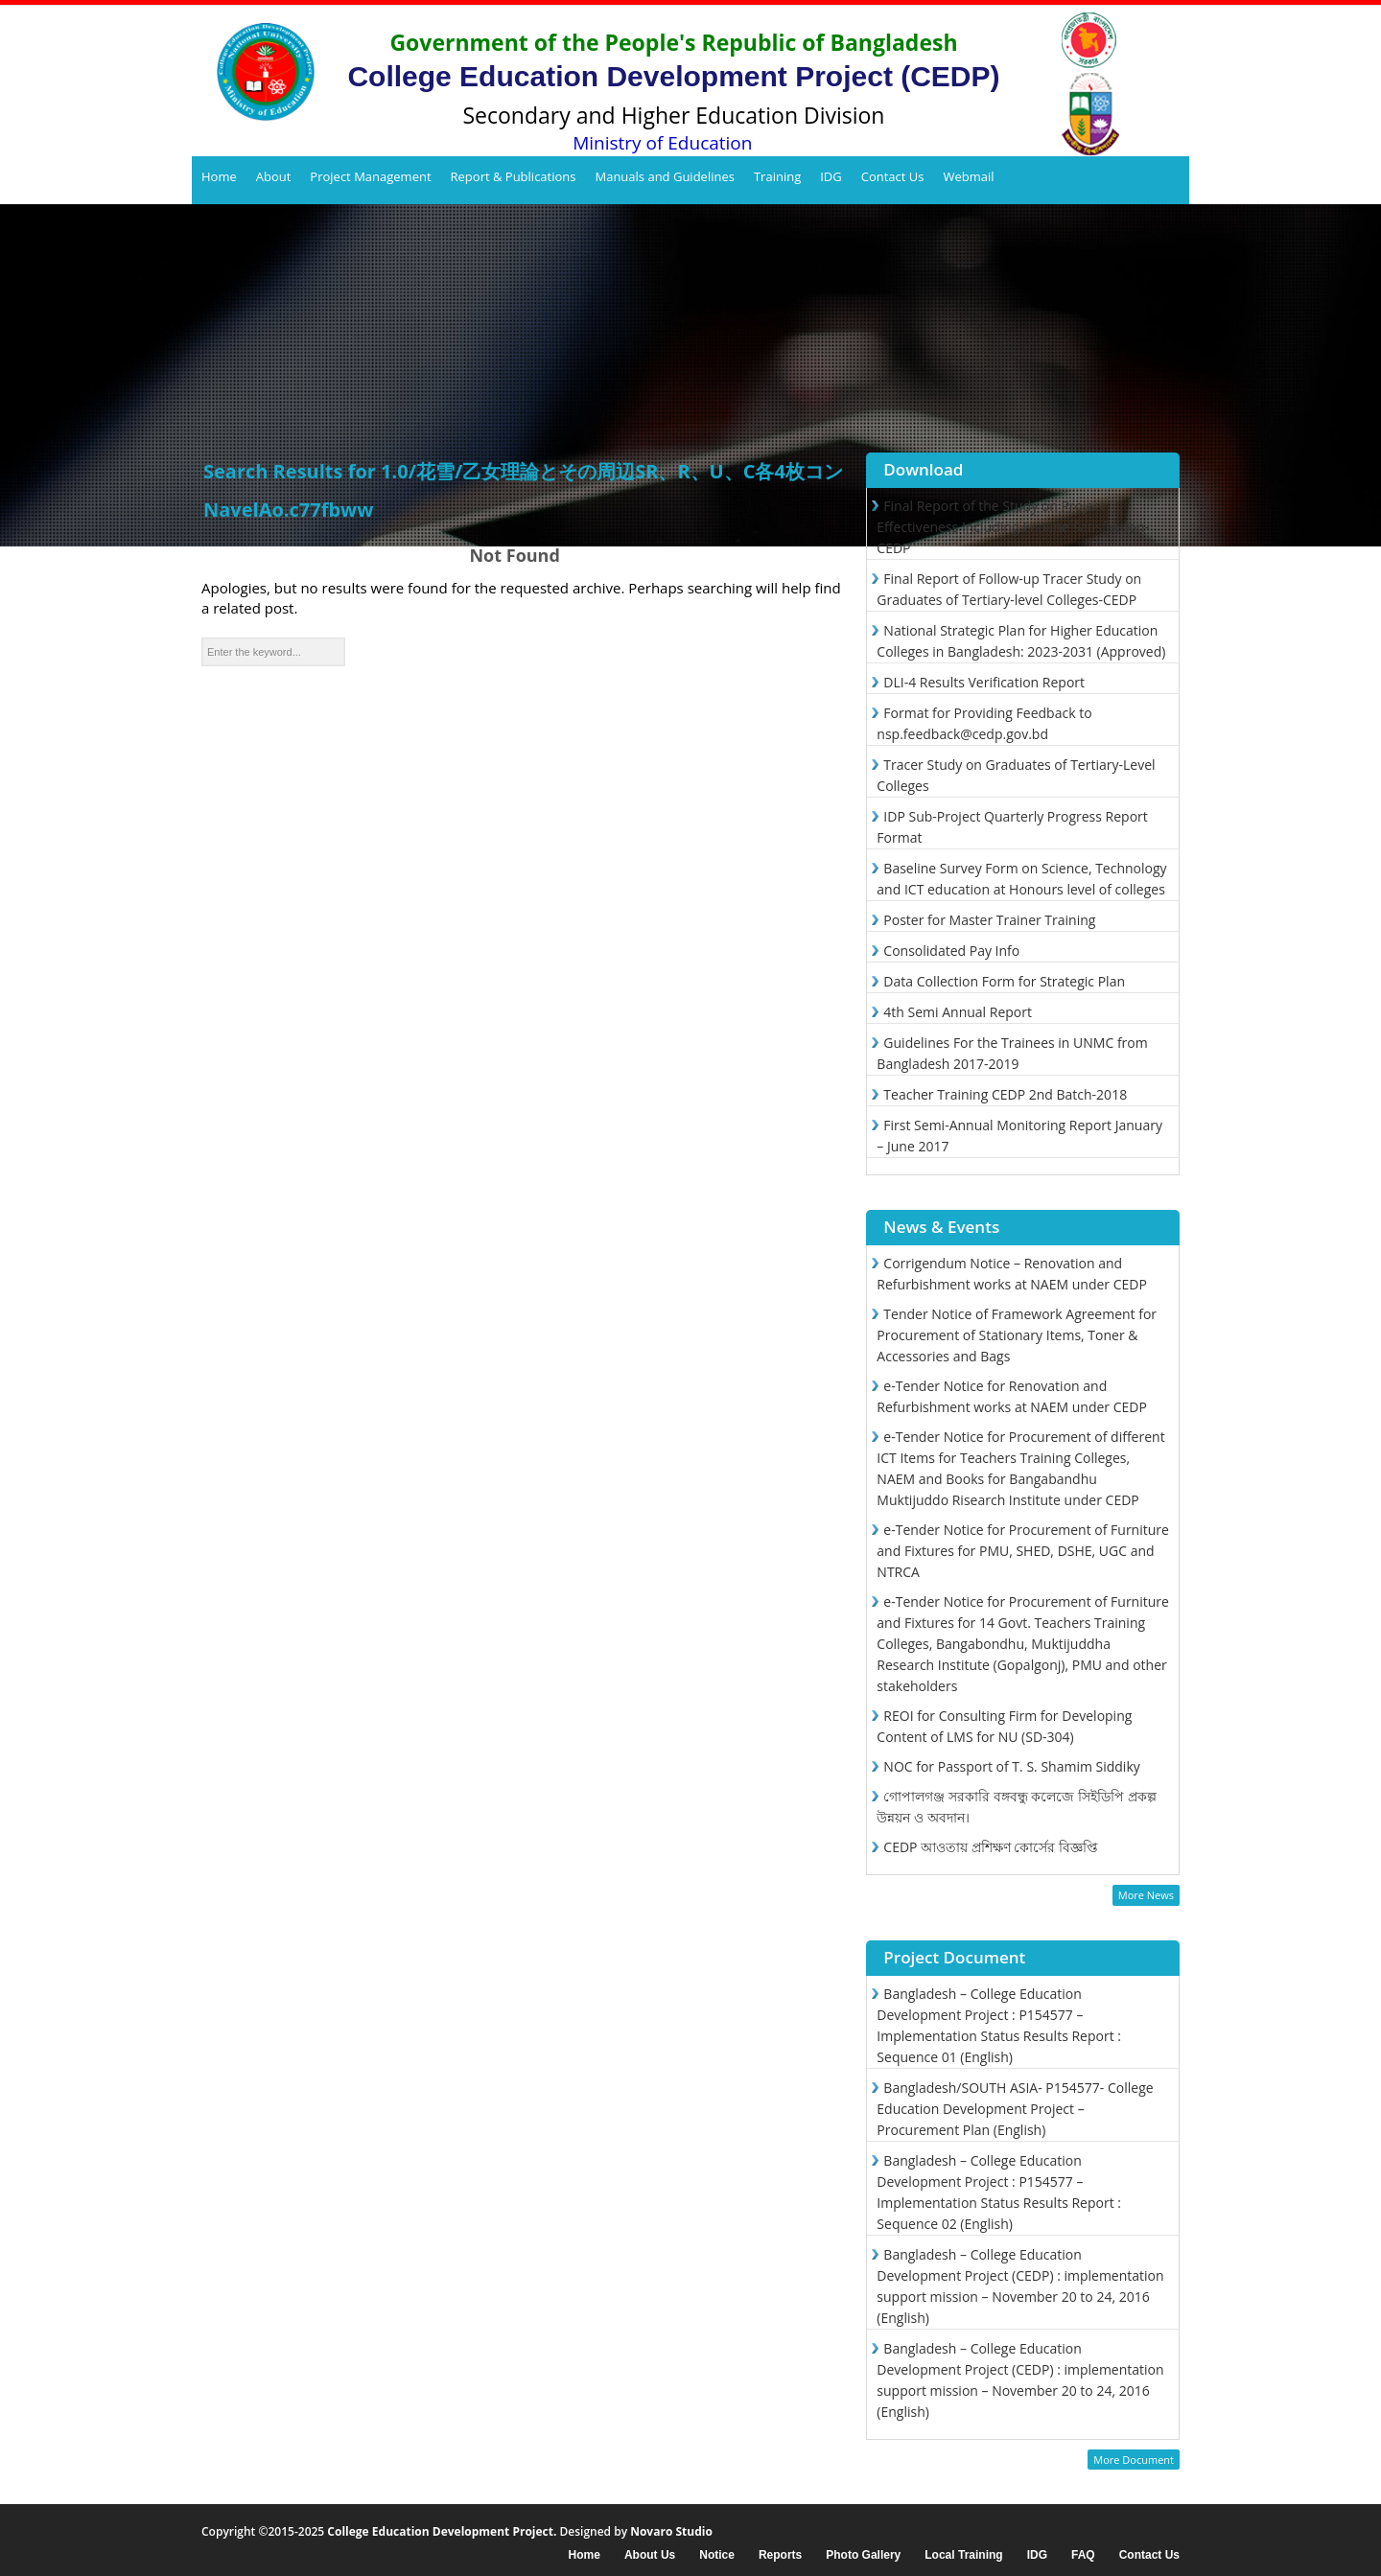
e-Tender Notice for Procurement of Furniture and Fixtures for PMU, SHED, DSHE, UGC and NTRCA (1023, 1550)
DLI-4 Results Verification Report (984, 682)
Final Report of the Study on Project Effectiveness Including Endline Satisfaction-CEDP (1013, 527)
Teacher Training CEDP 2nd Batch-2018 (1005, 1094)
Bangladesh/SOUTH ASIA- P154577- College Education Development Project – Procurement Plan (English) (1015, 2108)
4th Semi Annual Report (957, 1012)
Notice (717, 2555)
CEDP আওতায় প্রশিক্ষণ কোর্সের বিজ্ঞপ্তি (990, 1847)
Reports (780, 2555)
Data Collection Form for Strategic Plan (1004, 981)
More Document (1133, 2459)
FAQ (1083, 2555)
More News (1146, 1895)
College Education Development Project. (441, 2531)
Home (219, 176)
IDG (831, 176)
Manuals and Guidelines (664, 176)
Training (777, 176)
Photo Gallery (863, 2555)
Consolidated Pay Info (951, 950)
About (274, 176)
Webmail (968, 176)
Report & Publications (513, 176)
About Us (649, 2555)
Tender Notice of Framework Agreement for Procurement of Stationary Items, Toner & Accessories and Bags (1017, 1335)
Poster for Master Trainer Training (989, 920)
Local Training (963, 2555)
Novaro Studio (671, 2531)
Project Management (370, 176)
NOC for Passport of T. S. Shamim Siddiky (1011, 1766)
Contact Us (893, 176)
